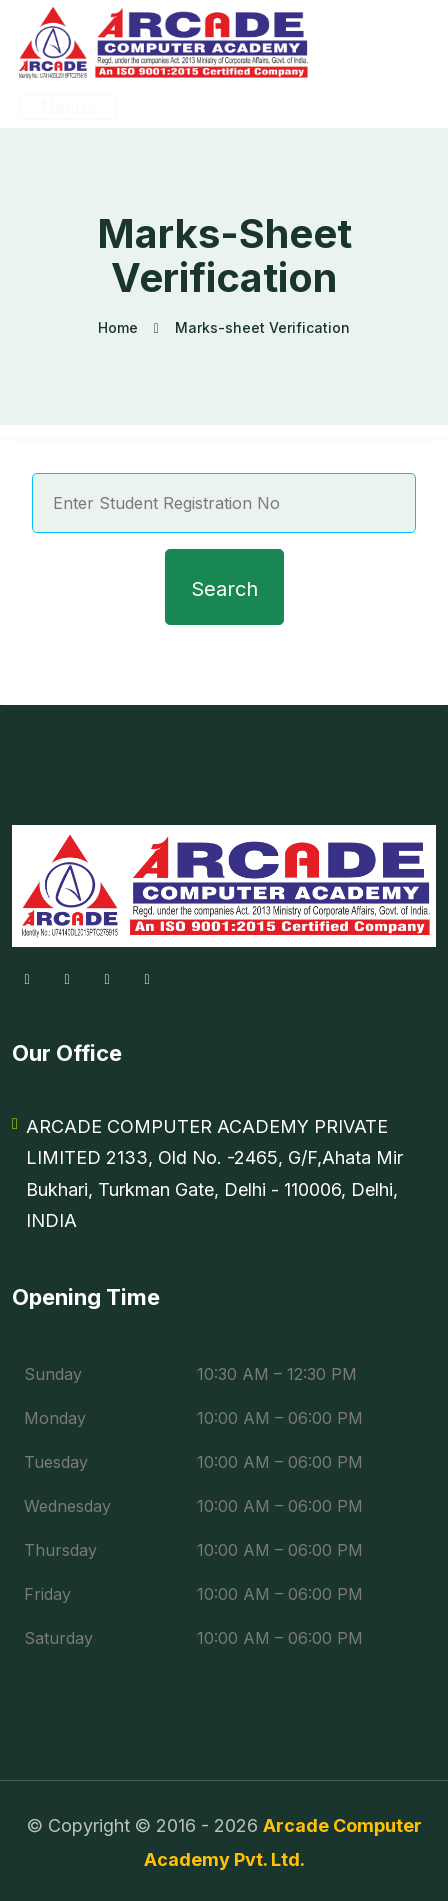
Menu (68, 107)
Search (224, 589)
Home (118, 327)
